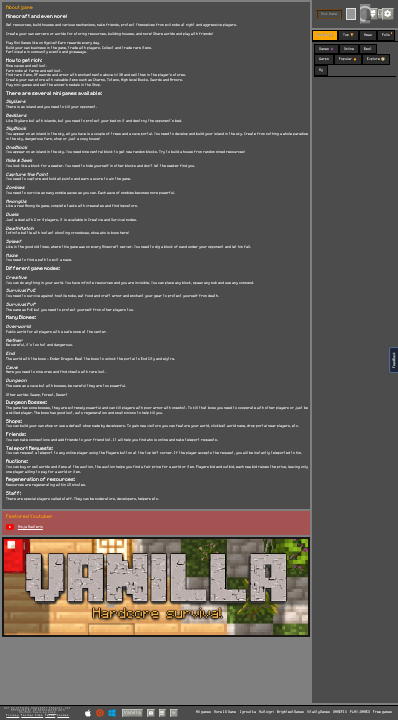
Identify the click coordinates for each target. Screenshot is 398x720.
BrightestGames (290, 712)
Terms (50, 715)
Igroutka (248, 712)
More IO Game (225, 712)
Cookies (63, 715)
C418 (52, 712)
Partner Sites (32, 715)
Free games (382, 712)
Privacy (12, 715)
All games (203, 712)
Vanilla (132, 712)
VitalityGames (318, 712)
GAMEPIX (340, 712)
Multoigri (266, 712)
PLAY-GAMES (360, 712)
